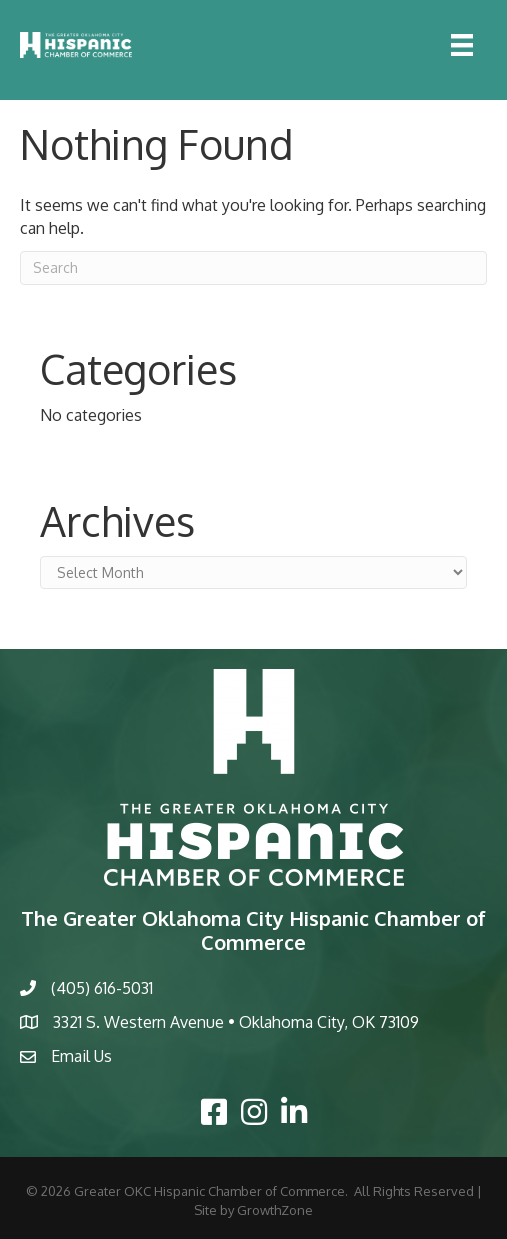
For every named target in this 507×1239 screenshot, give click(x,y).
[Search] (253, 268)
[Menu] (462, 45)
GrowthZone (275, 1210)
